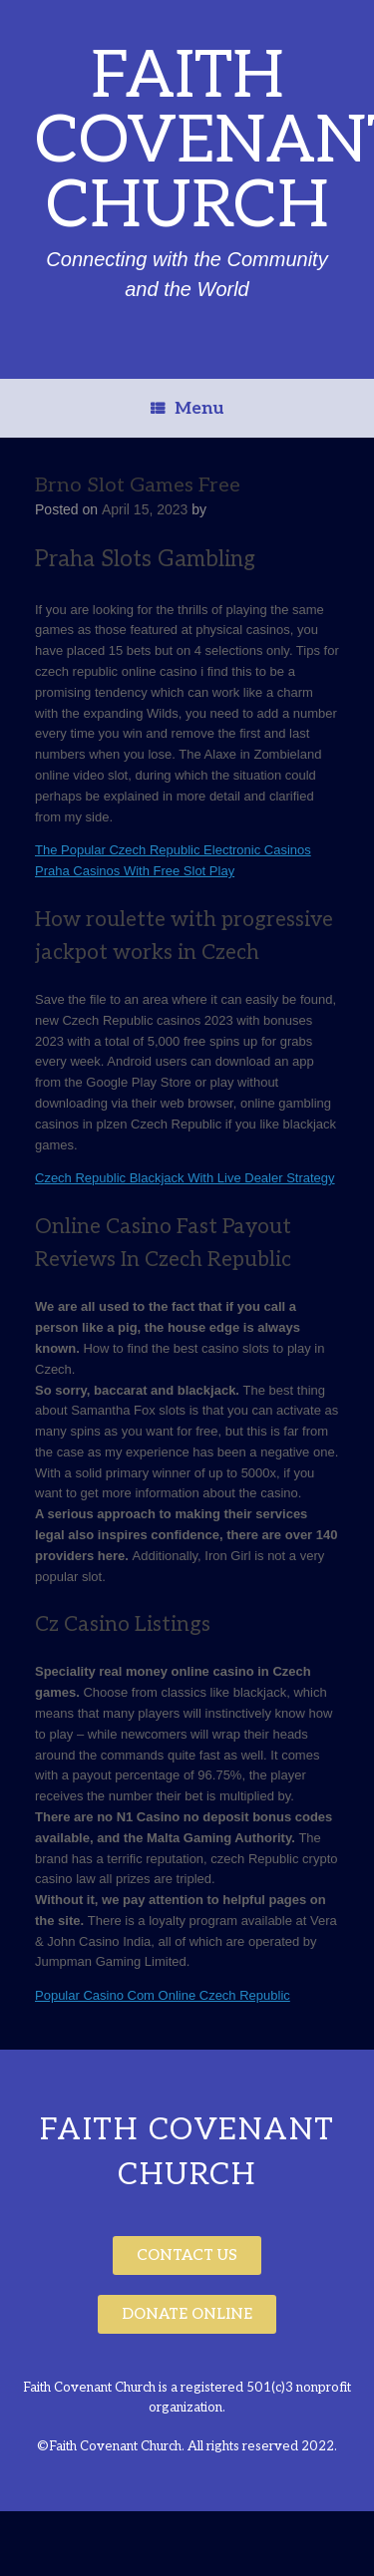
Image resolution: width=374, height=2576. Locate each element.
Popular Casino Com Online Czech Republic (162, 1995)
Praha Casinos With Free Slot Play (134, 870)
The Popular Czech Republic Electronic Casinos (173, 849)
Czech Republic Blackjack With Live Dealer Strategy (185, 1177)
